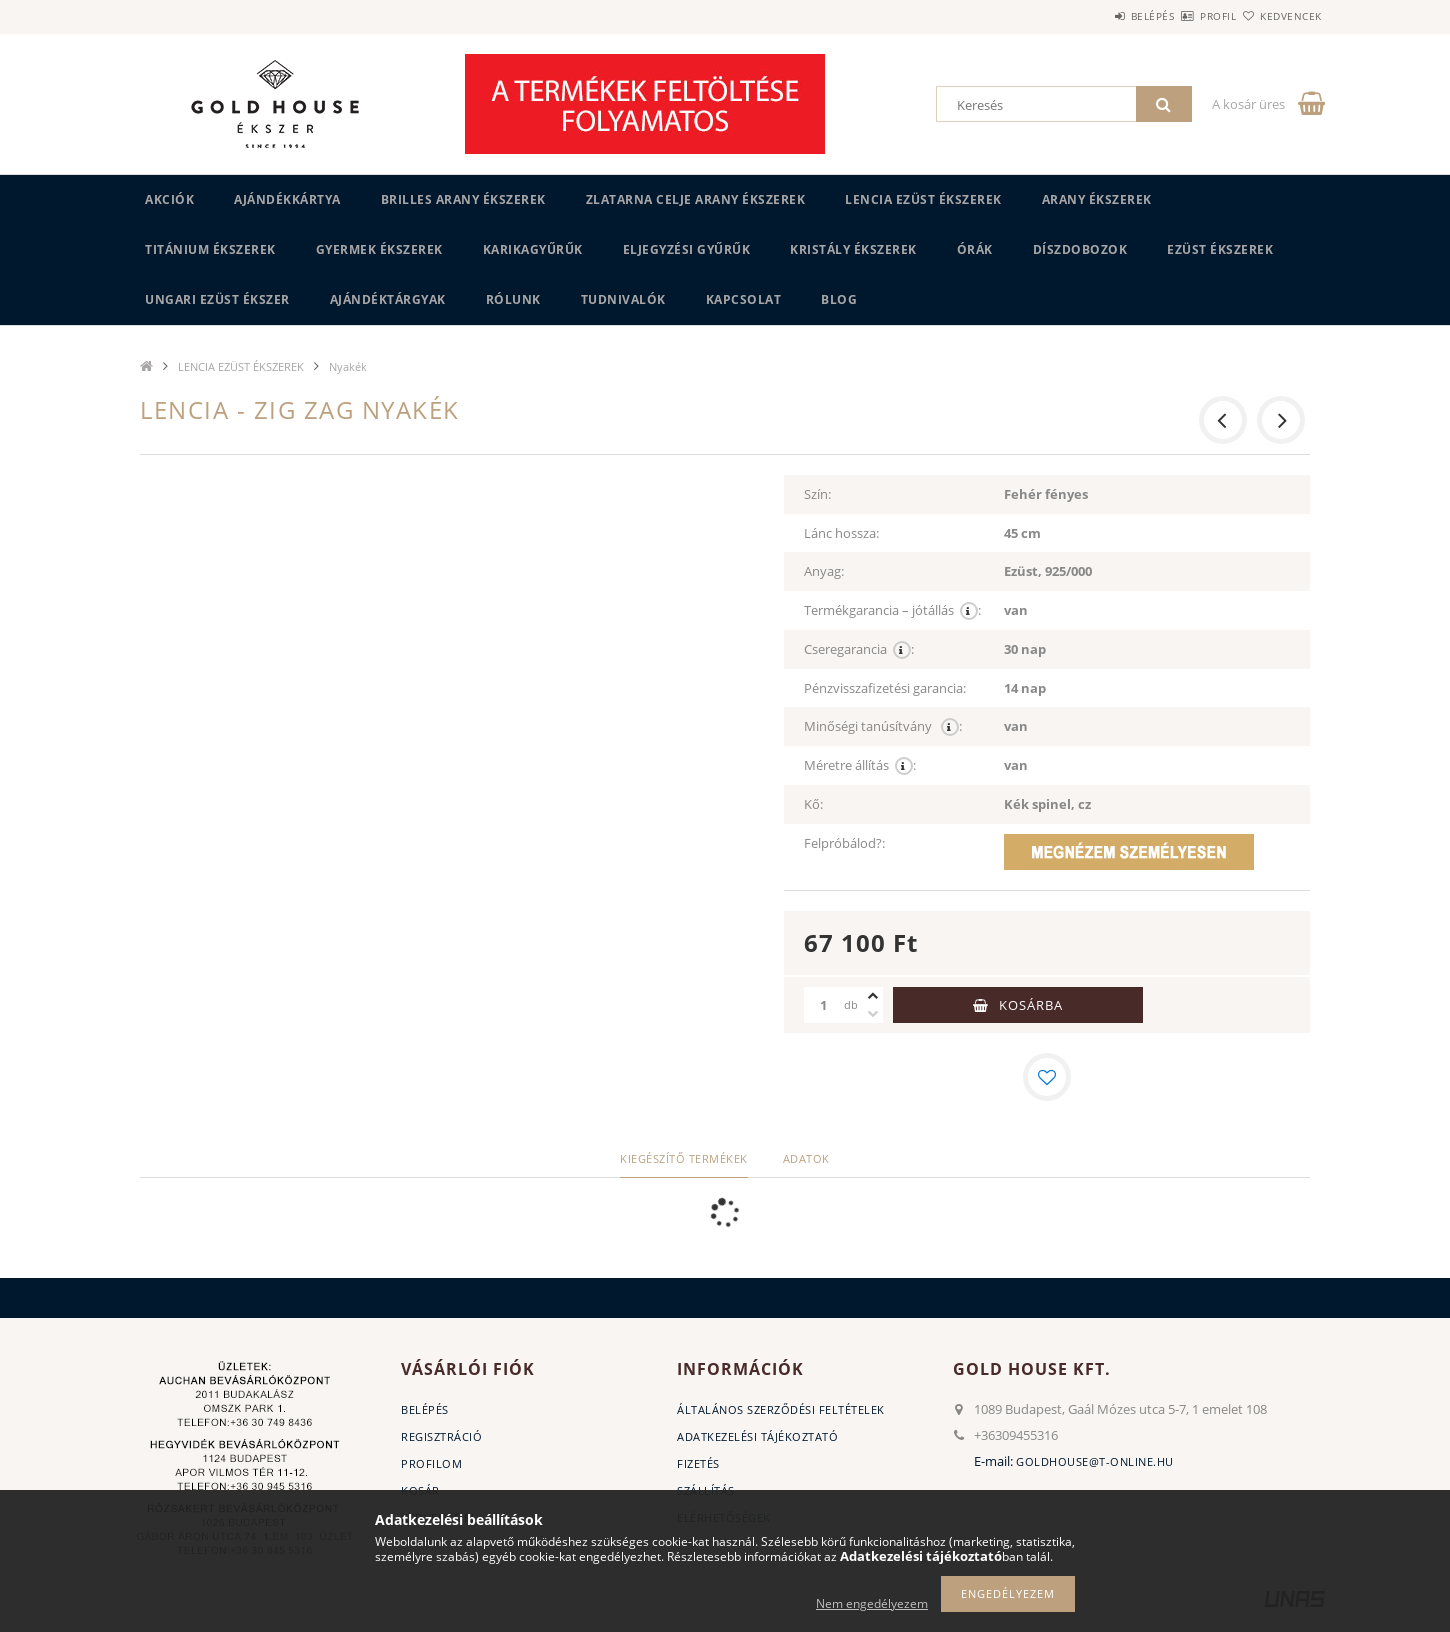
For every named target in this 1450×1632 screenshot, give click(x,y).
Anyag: (824, 571)
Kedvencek (1280, 16)
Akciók (169, 199)
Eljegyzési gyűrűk (687, 249)
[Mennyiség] (824, 1005)
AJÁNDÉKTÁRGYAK (388, 299)
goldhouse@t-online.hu (1095, 1461)
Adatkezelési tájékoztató (757, 1436)
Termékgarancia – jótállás (892, 610)
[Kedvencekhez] (1047, 1077)
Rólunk (513, 299)
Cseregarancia (859, 649)
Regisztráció (441, 1436)
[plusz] (873, 996)
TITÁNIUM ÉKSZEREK (210, 249)
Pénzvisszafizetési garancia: (885, 688)
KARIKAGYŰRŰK (533, 249)
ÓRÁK (975, 249)
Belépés (1094, 16)
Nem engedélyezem (872, 1603)
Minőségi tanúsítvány (883, 726)
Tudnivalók (623, 299)
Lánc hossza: (841, 533)
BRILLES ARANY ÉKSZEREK (463, 199)
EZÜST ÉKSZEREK (1220, 249)
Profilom (431, 1463)
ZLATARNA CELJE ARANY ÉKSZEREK (696, 199)
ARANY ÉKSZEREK (1097, 199)
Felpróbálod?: (844, 843)
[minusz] (873, 1014)
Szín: (817, 494)
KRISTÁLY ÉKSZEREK (853, 249)
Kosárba (1031, 1005)
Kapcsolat (744, 299)
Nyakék (348, 366)
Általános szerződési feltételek (781, 1409)
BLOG (839, 299)
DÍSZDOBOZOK (1080, 249)
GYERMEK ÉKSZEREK (379, 249)
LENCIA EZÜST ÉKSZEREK (923, 199)
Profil (1183, 16)
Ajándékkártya (287, 199)
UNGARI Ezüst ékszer (217, 299)
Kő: (813, 804)
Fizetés (698, 1463)
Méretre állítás (860, 765)
